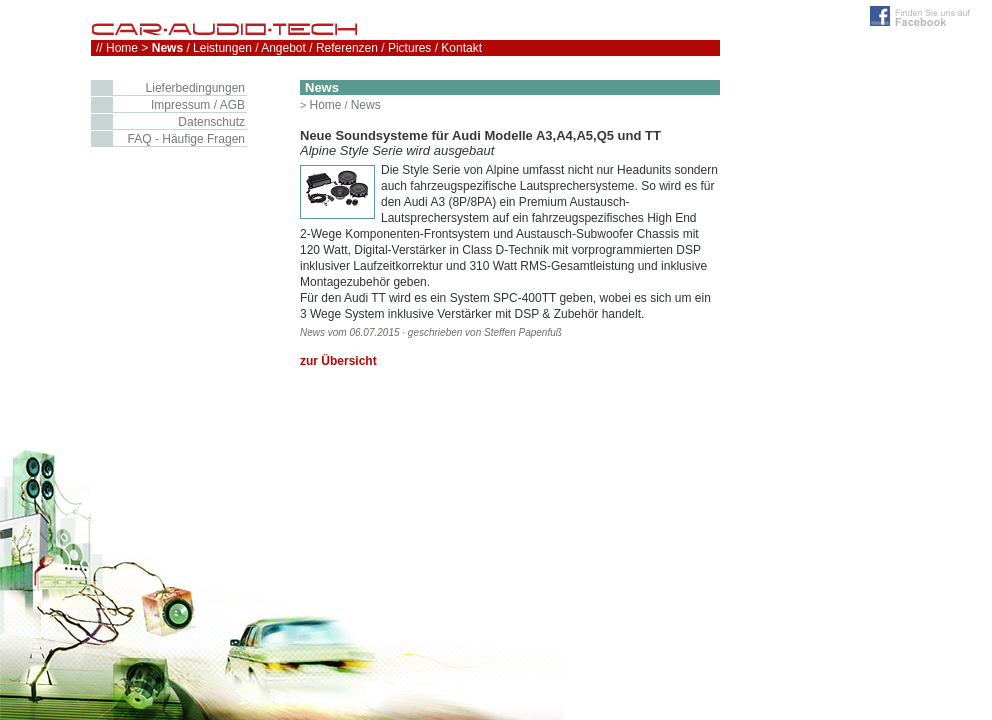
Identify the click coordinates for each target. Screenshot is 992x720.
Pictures (409, 48)
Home (325, 105)
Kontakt (461, 48)
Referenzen (347, 48)
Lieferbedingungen (195, 88)
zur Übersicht (338, 361)
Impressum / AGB (198, 105)
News (366, 105)
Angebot (283, 48)
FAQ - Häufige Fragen (186, 139)
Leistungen (222, 48)
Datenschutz (211, 122)
